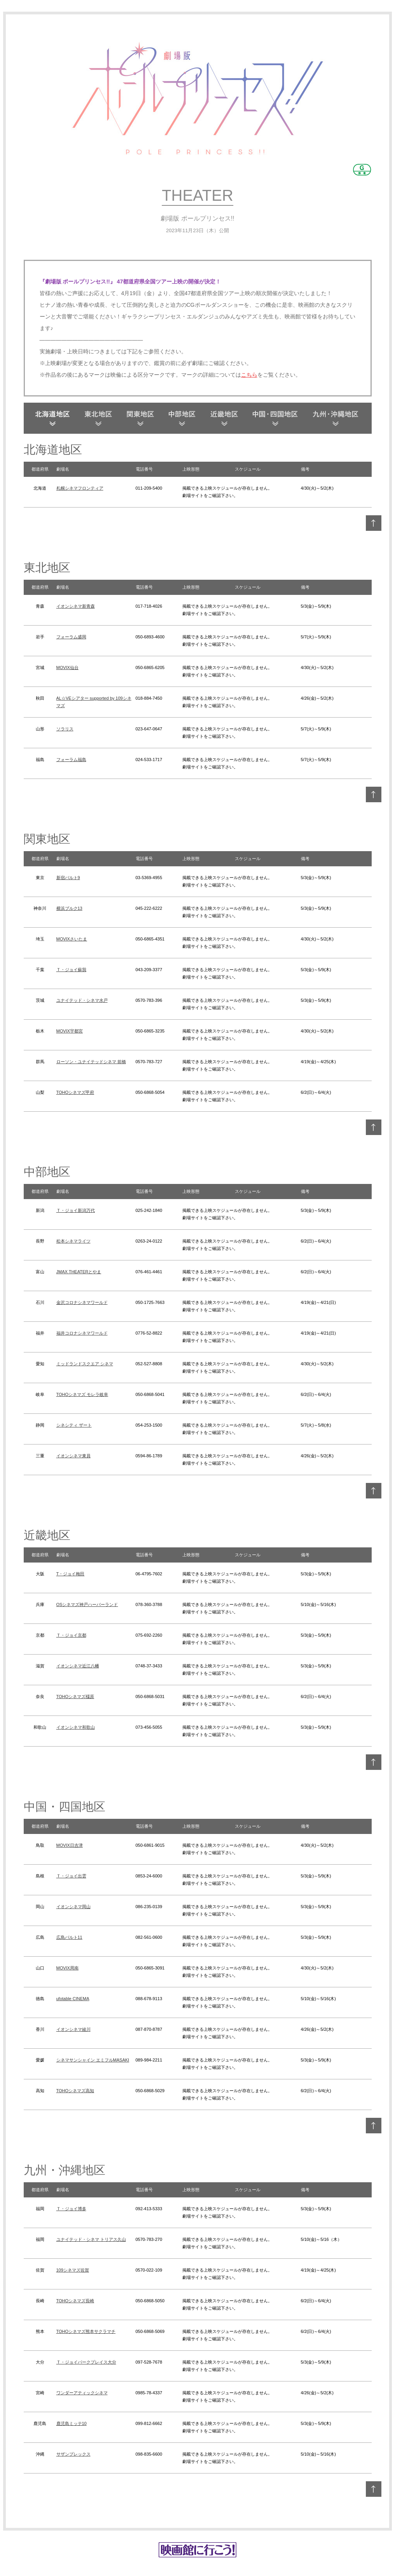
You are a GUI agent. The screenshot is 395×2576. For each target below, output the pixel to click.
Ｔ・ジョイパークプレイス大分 (86, 2362)
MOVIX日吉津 (69, 1845)
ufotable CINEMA (72, 1998)
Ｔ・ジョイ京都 (71, 1635)
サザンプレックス (73, 2454)
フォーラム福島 (71, 759)
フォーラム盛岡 (71, 636)
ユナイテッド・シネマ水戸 (82, 1000)
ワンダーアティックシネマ (82, 2392)
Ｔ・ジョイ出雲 (71, 1876)
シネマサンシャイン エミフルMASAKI (92, 2060)
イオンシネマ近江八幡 (77, 1665)
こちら (249, 375)
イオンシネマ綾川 (73, 2029)
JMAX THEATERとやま (78, 1271)
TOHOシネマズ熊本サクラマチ (86, 2331)
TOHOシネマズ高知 (75, 2090)
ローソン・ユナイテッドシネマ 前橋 (91, 1061)
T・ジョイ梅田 (70, 1573)
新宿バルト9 (68, 877)
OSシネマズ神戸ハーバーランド (87, 1604)
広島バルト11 (69, 1937)
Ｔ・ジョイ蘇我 (71, 969)
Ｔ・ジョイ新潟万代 (75, 1210)
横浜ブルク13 (69, 908)
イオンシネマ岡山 (73, 1906)
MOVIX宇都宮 (69, 1031)
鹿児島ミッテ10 (71, 2423)
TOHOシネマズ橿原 (75, 1696)
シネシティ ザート (74, 1425)
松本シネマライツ (73, 1241)
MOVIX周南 (67, 1968)
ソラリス (64, 729)
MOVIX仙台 (67, 667)
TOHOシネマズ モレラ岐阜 (82, 1394)
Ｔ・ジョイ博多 (71, 2208)
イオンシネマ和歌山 (75, 1727)
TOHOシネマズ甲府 (75, 1092)
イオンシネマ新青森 (75, 606)
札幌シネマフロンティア (79, 488)
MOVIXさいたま (71, 939)
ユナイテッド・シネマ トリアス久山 (91, 2239)
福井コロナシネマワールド (82, 1333)
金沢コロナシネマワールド (82, 1302)
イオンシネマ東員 (73, 1455)
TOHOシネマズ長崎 (75, 2300)
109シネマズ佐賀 (72, 2270)
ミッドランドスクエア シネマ (84, 1363)
